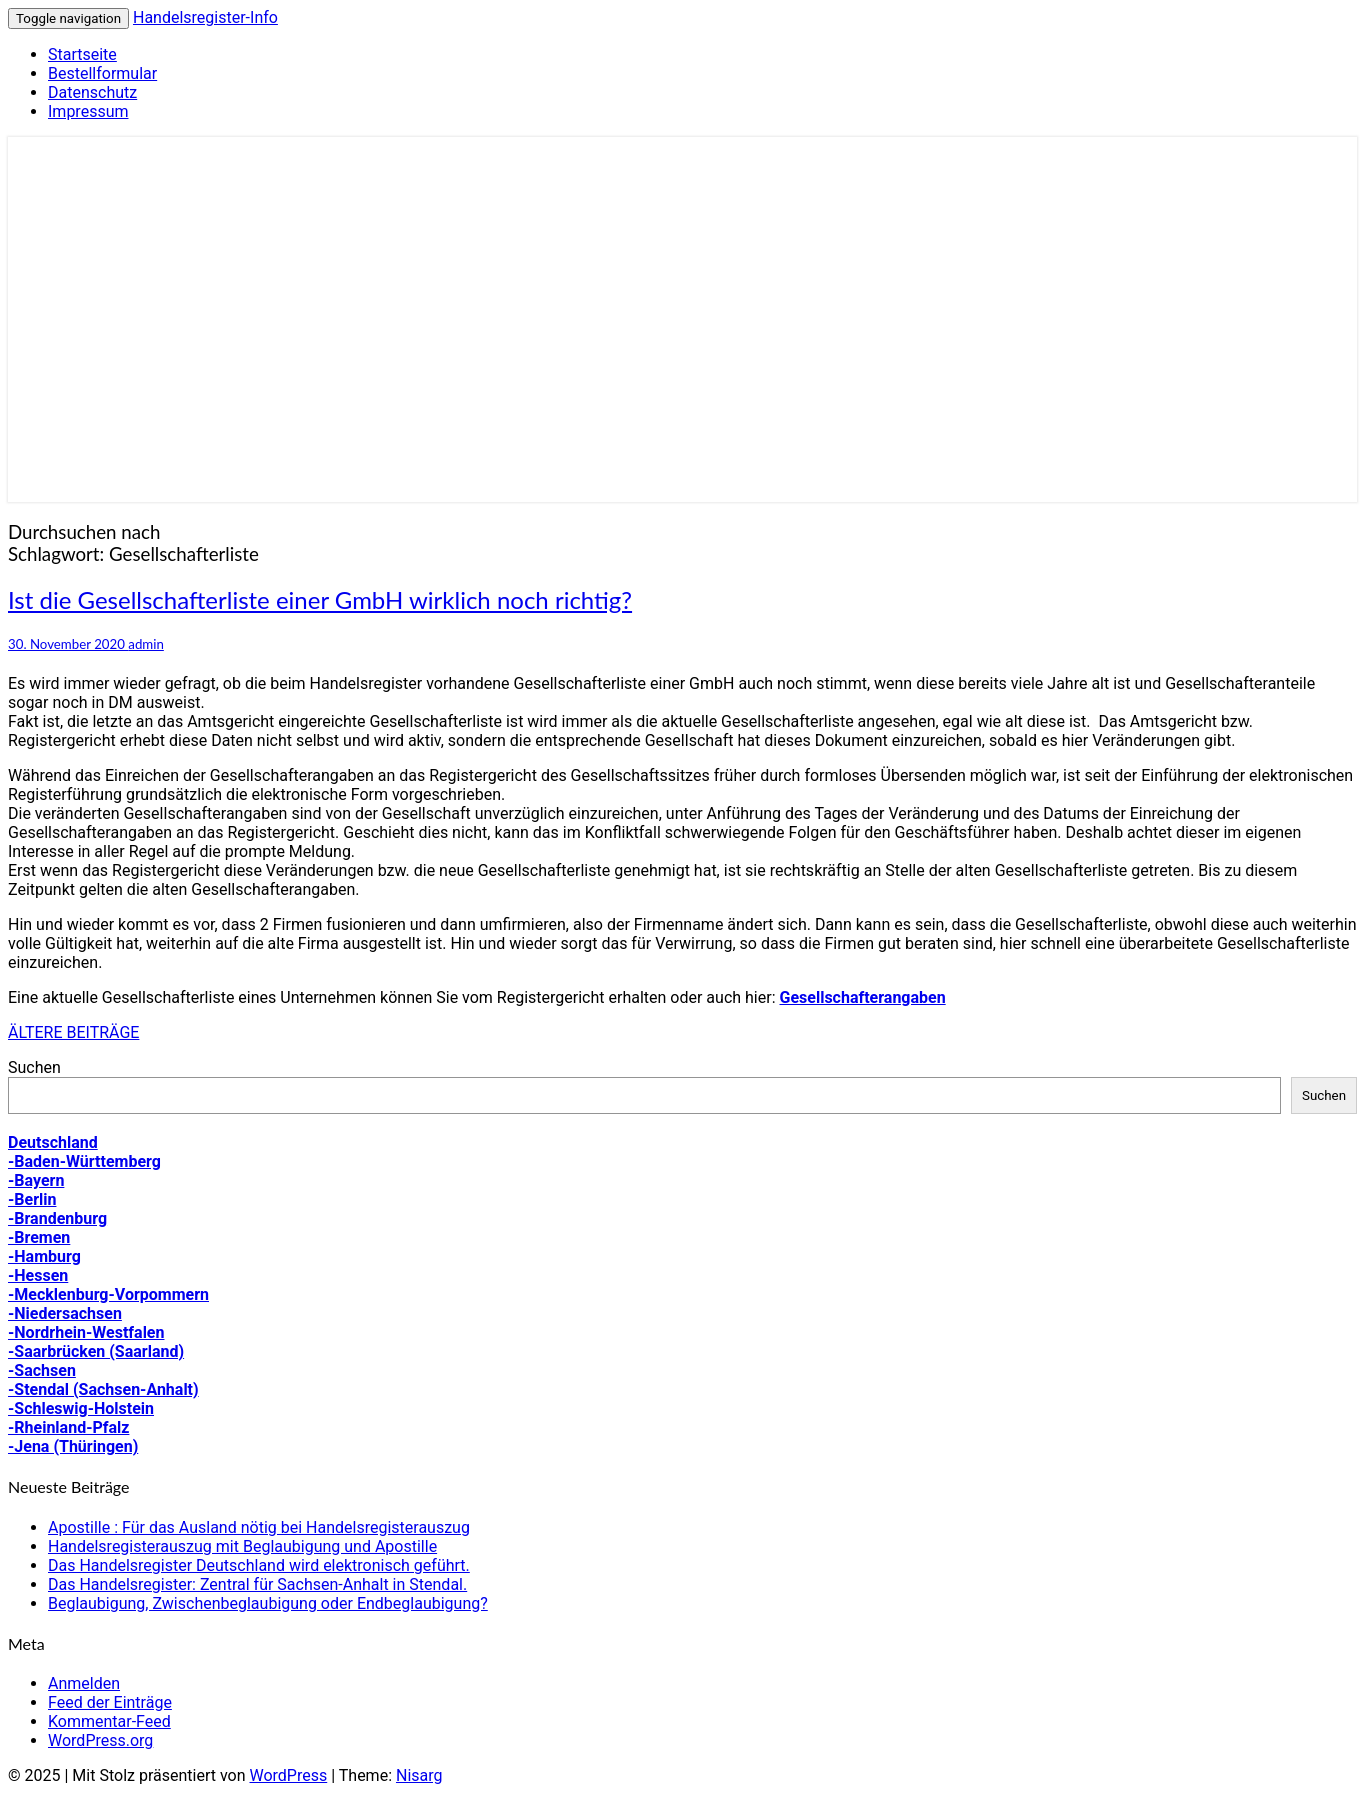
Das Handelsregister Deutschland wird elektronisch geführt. (259, 1565)
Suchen (34, 1067)
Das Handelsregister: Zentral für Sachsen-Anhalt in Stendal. (257, 1584)
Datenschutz (92, 92)
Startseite (82, 54)
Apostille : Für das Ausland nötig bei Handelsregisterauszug (259, 1527)
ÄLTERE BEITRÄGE (73, 1032)
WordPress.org (100, 1740)
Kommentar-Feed (109, 1721)
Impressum (88, 111)
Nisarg (419, 1775)
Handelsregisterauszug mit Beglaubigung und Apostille (242, 1546)
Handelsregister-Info (205, 17)
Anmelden (84, 1683)
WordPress (288, 1775)
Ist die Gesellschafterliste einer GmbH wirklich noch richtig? (320, 599)
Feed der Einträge (110, 1702)
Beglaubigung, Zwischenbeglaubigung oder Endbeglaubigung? (268, 1603)
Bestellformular (102, 73)
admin (146, 644)
